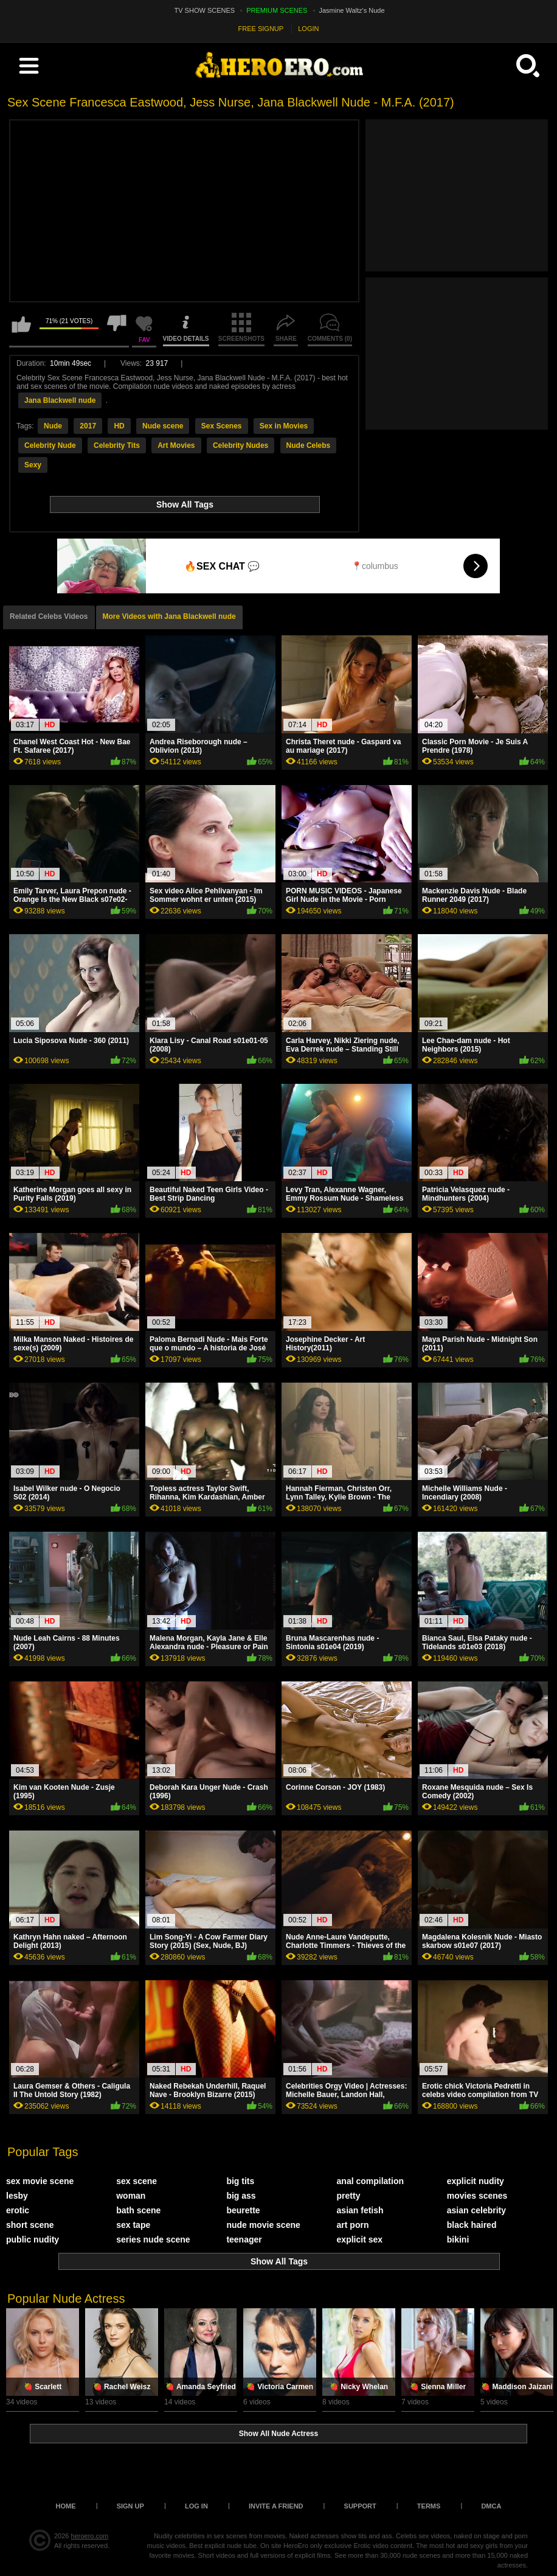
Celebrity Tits (117, 445)
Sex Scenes (221, 426)
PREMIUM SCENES (276, 10)
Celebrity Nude (50, 445)
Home (66, 2506)
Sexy (32, 465)
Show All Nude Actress (278, 2433)
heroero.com (90, 2535)
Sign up (130, 2506)
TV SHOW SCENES (205, 10)
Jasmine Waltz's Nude (352, 10)
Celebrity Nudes (240, 445)
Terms (429, 2506)
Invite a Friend (276, 2506)
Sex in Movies (284, 426)
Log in (196, 2506)
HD (119, 426)
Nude (53, 426)
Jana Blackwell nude (59, 400)
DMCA (491, 2506)
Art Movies (176, 445)
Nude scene (162, 426)
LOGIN (308, 28)
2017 (88, 426)
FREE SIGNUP (261, 28)
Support (360, 2506)
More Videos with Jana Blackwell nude (169, 616)
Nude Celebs (308, 445)
